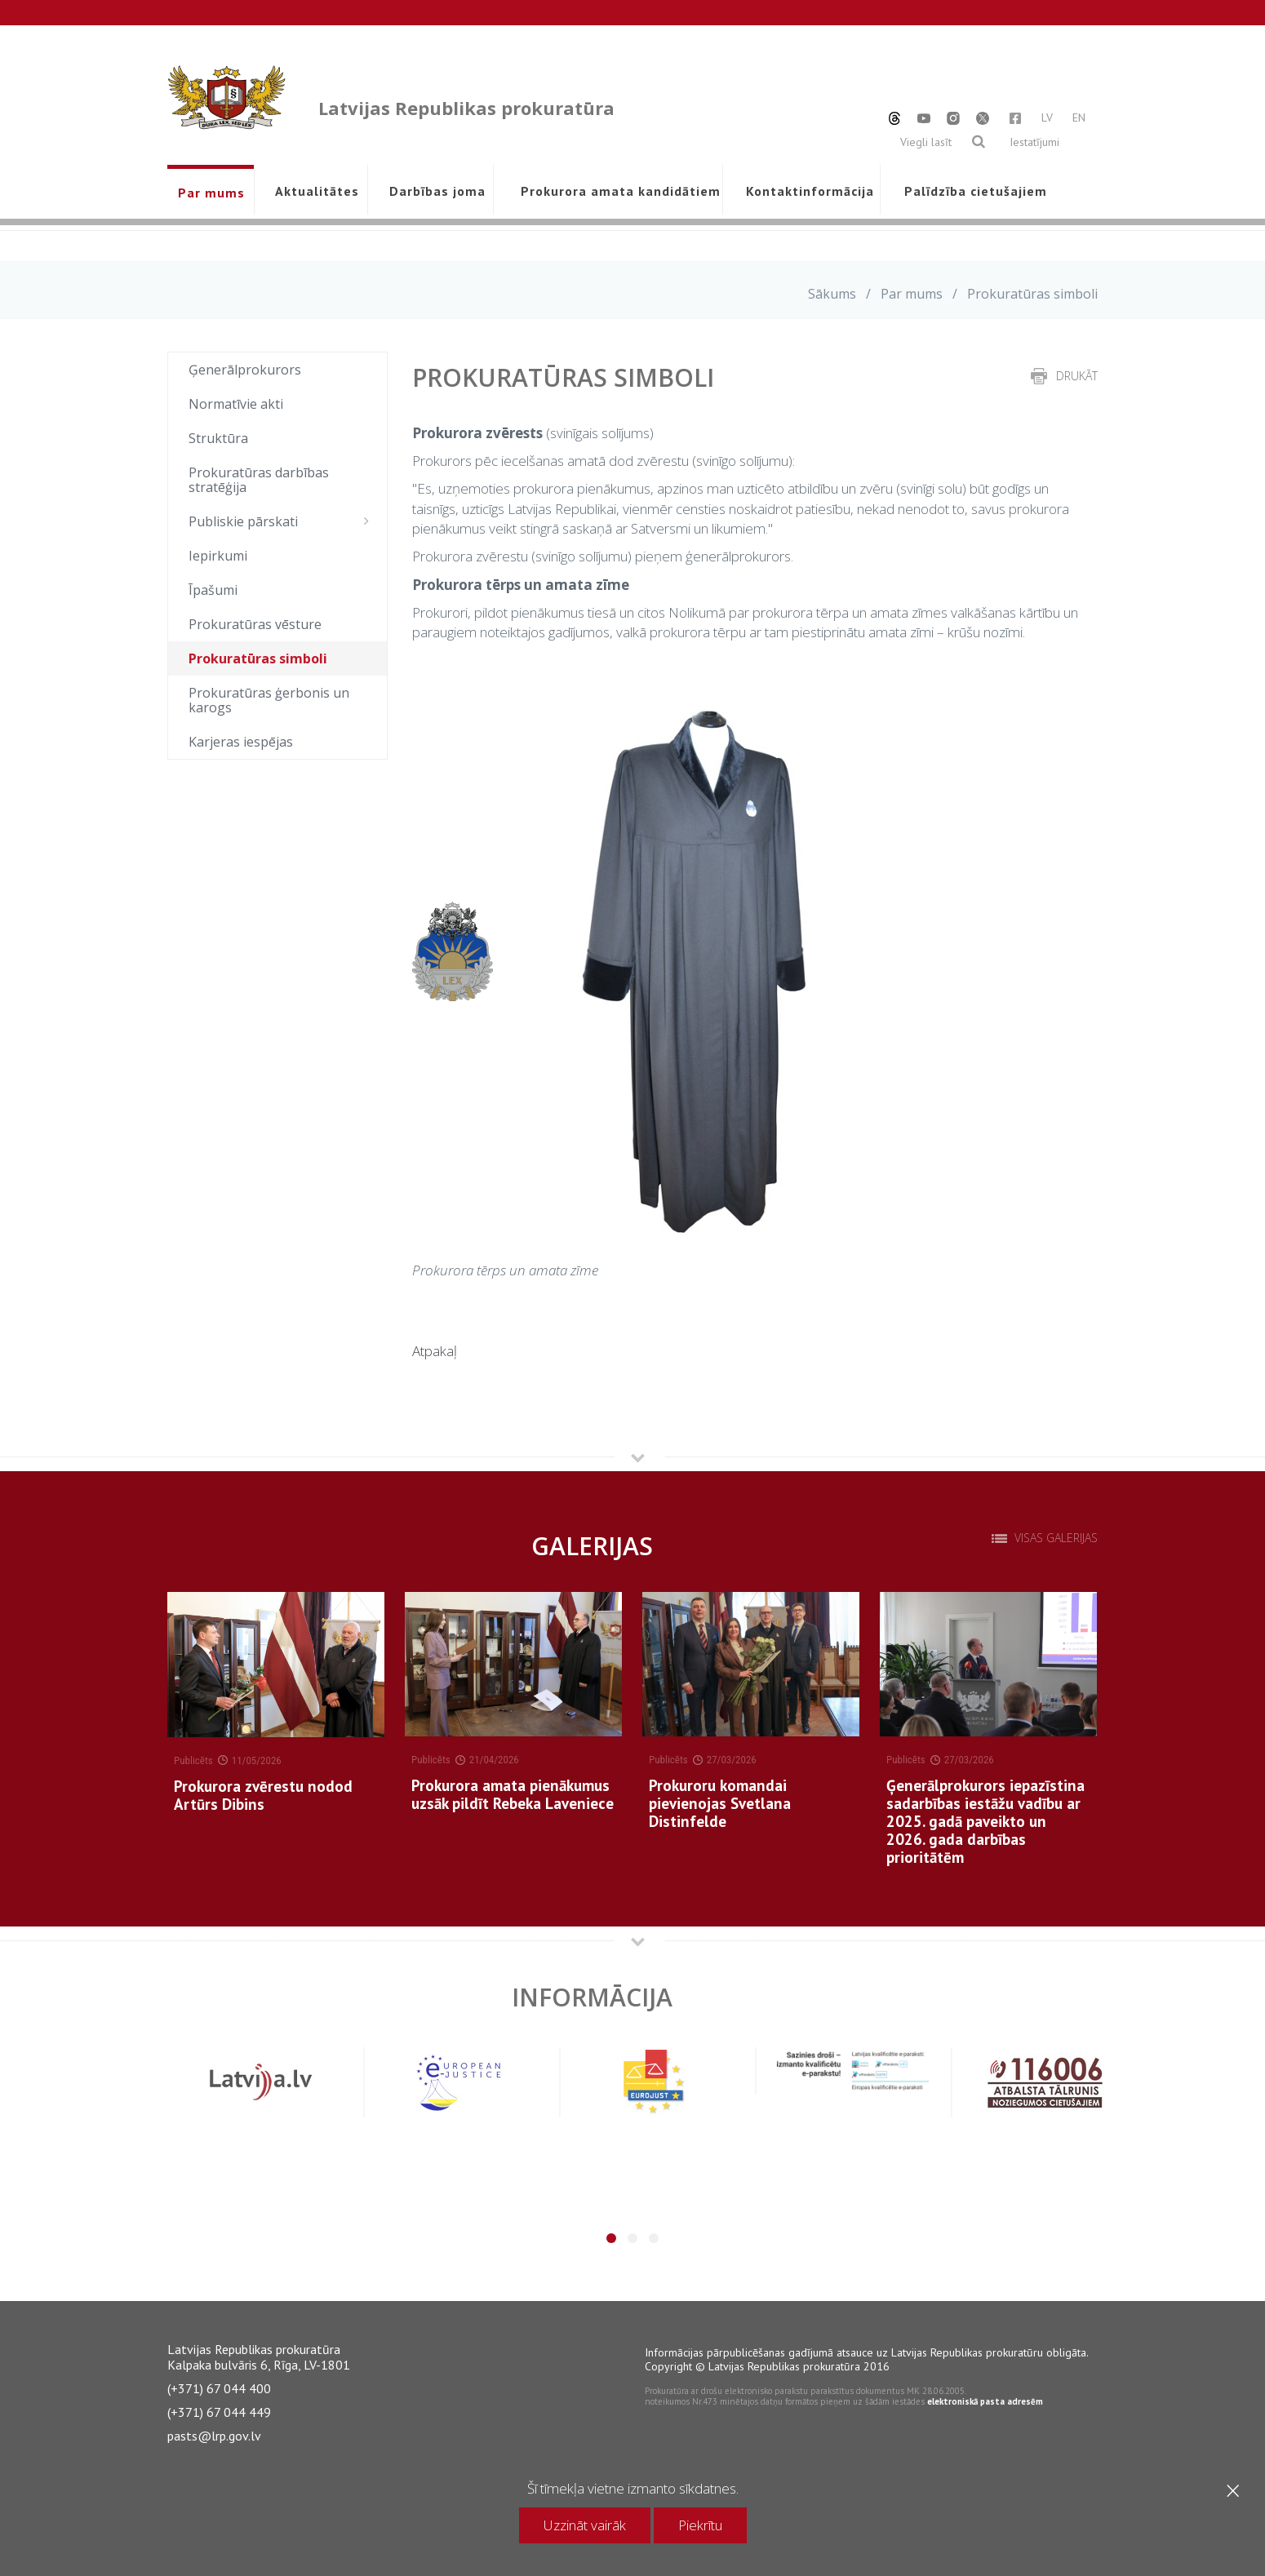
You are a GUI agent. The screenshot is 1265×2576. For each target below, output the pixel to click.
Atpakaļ (434, 1350)
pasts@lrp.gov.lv (214, 2435)
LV (1047, 117)
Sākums (832, 294)
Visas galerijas (1056, 1538)
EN (1078, 117)
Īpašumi (213, 590)
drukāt (1077, 376)
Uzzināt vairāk (585, 2525)
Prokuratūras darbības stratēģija (259, 479)
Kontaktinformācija (810, 191)
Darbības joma (437, 191)
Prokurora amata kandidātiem (617, 191)
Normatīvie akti (236, 404)
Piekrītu (700, 2525)
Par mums (211, 192)
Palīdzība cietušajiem (975, 191)
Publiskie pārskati (284, 521)
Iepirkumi (218, 556)
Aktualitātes (317, 191)
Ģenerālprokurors (245, 370)
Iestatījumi (1034, 142)
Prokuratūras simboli (258, 658)
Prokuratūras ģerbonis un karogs (269, 700)
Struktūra (218, 438)
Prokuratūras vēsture (255, 624)
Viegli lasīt (926, 142)
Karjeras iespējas (241, 742)
